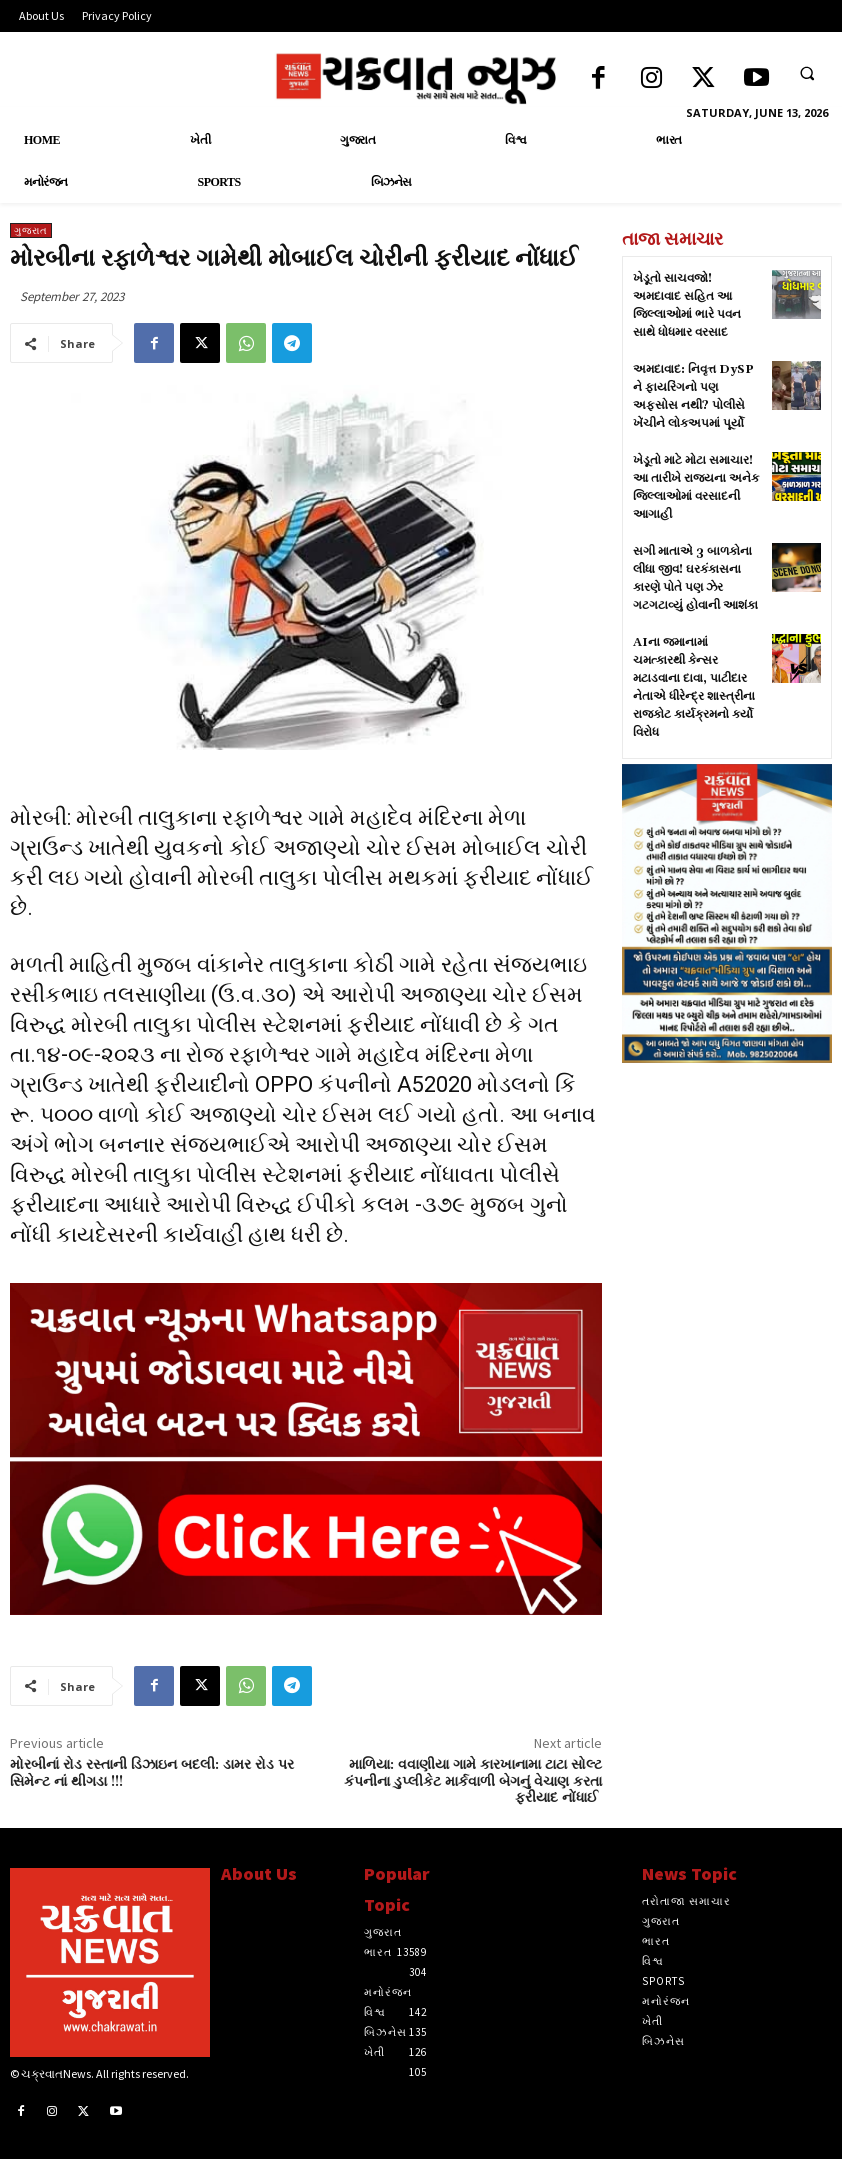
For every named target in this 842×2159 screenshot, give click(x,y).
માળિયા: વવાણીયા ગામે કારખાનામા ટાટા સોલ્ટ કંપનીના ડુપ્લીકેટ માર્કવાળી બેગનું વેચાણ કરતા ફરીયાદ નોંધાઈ (473, 1782)
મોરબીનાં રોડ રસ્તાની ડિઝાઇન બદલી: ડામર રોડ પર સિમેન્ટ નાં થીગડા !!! (152, 1773)
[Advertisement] (727, 1394)
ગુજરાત (31, 230)
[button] (807, 73)
